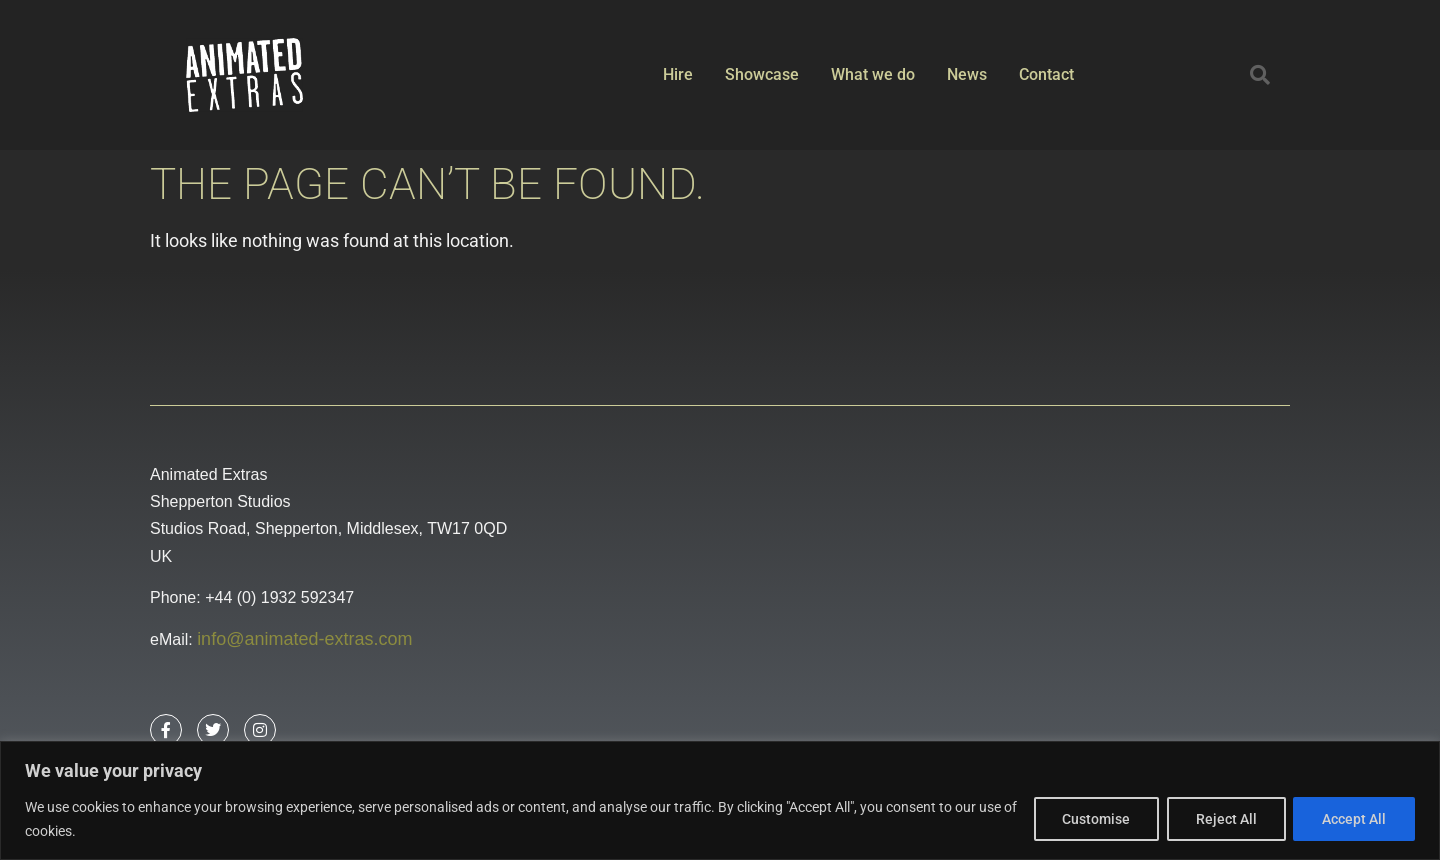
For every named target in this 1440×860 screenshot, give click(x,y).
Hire (678, 74)
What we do (873, 74)
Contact (1046, 74)
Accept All (1354, 819)
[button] (1260, 75)
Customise (1095, 819)
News (967, 74)
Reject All (1225, 819)
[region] (720, 800)
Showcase (762, 74)
